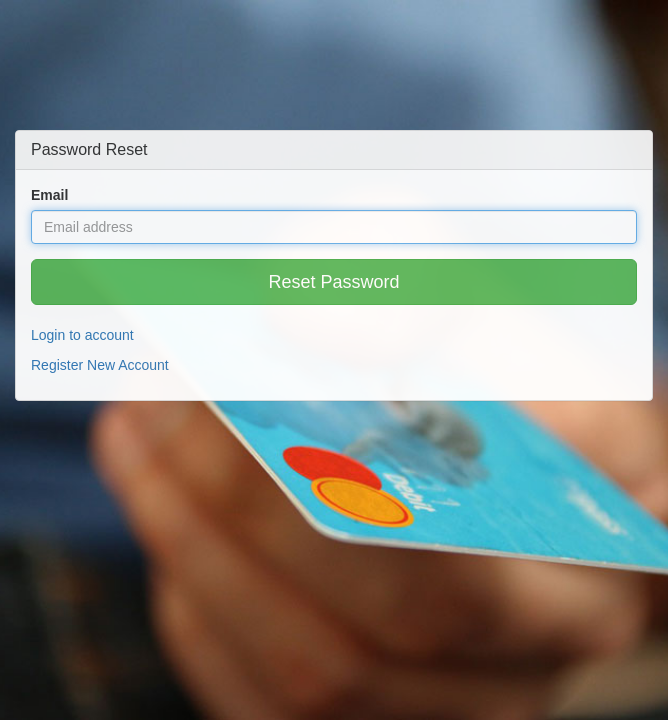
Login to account (82, 335)
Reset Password (333, 282)
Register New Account (100, 365)
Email (49, 195)
